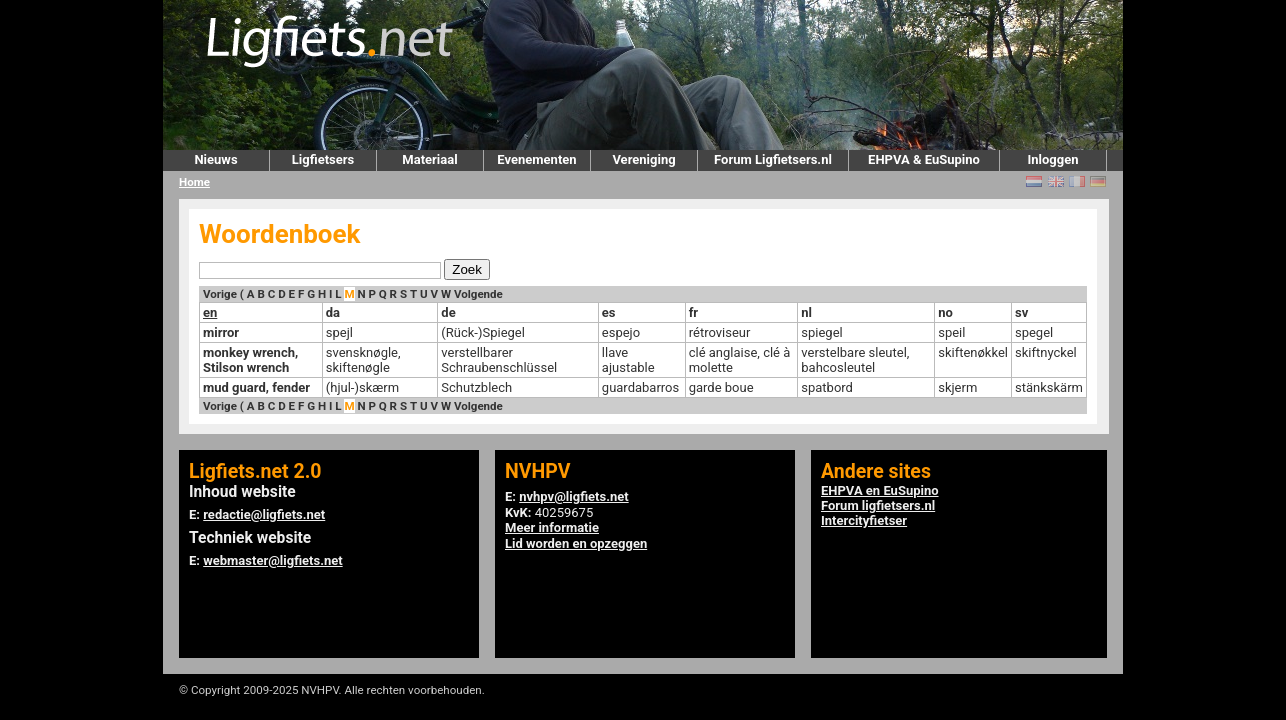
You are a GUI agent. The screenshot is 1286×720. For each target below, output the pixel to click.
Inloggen (1052, 159)
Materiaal (429, 159)
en (210, 312)
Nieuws (215, 159)
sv (1021, 312)
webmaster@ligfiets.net (272, 560)
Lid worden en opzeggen (576, 543)
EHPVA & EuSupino (924, 159)
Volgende (478, 294)
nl (806, 312)
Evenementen (536, 159)
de (448, 312)
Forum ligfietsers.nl (878, 505)
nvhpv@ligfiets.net (573, 496)
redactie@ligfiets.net (264, 514)
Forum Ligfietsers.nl (773, 159)
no (945, 312)
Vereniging (643, 159)
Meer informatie (552, 527)
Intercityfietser (864, 520)
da (333, 312)
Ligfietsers (323, 159)
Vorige (220, 294)
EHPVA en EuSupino (880, 490)
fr (693, 312)
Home (194, 182)
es (609, 312)
